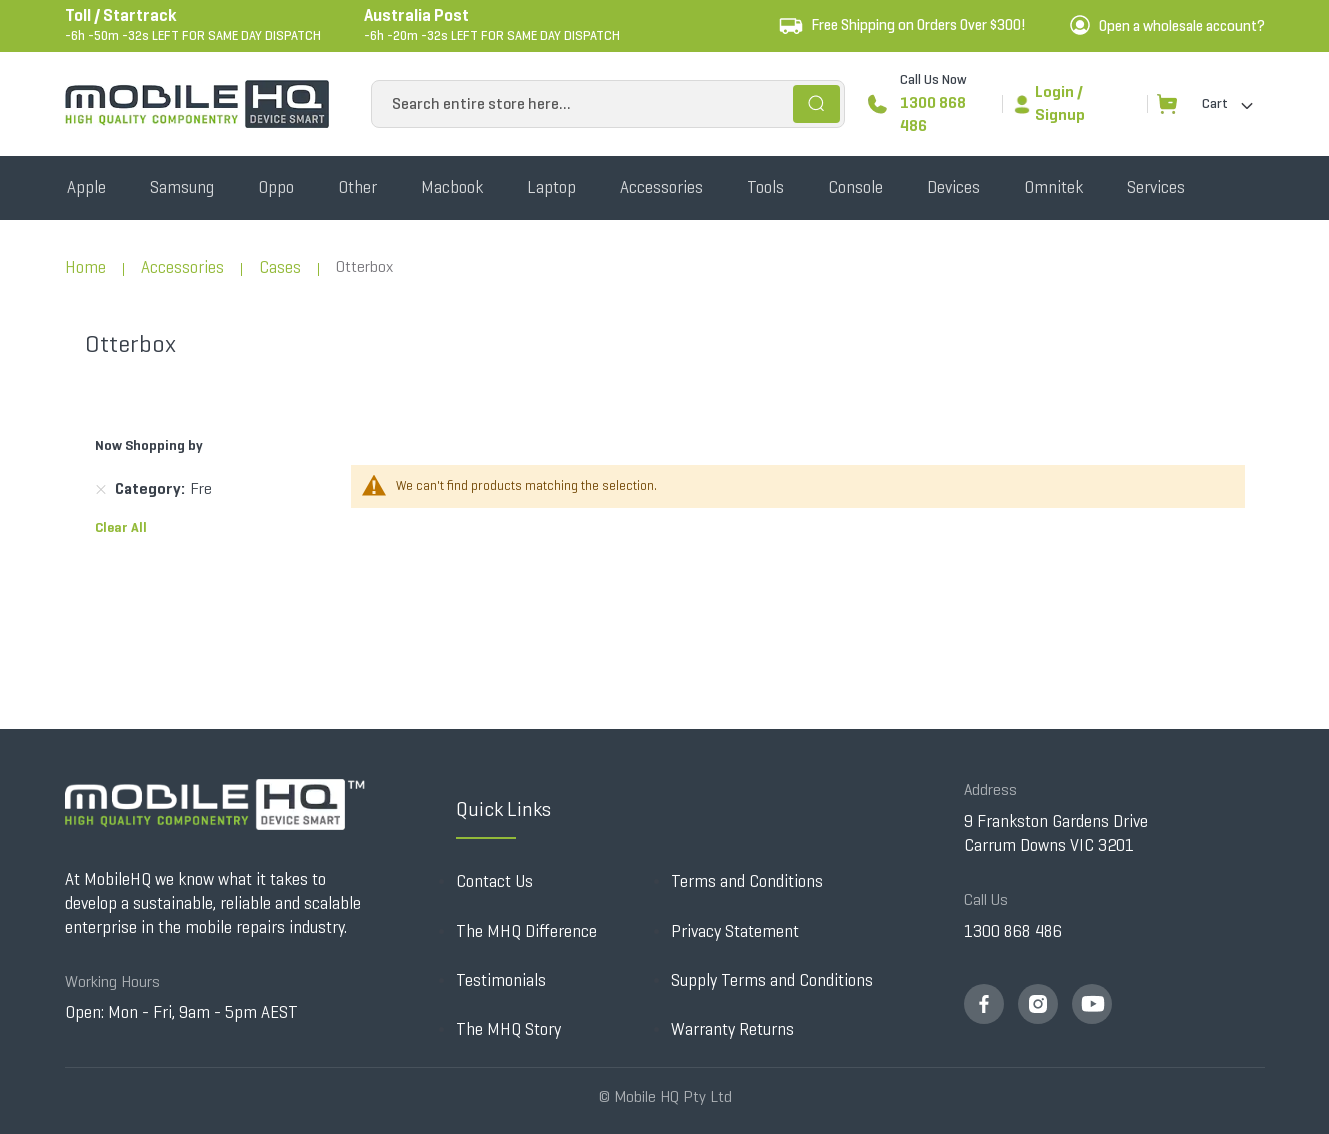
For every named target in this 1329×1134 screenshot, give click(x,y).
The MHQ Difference (526, 931)
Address (990, 789)
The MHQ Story (508, 1029)
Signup (1060, 114)
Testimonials (501, 980)
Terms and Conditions (747, 881)
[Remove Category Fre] (101, 490)
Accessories (182, 267)
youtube (1092, 1004)
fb (984, 1004)
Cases (280, 267)
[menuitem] (86, 188)
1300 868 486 (933, 114)
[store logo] (197, 104)
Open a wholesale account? (1182, 26)
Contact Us (494, 881)
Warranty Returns (732, 1029)
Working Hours (112, 981)
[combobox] (608, 104)
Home (85, 267)
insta (1038, 1004)
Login (1054, 91)
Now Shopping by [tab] (149, 445)
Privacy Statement (735, 931)
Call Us (986, 899)
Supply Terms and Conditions (772, 980)
